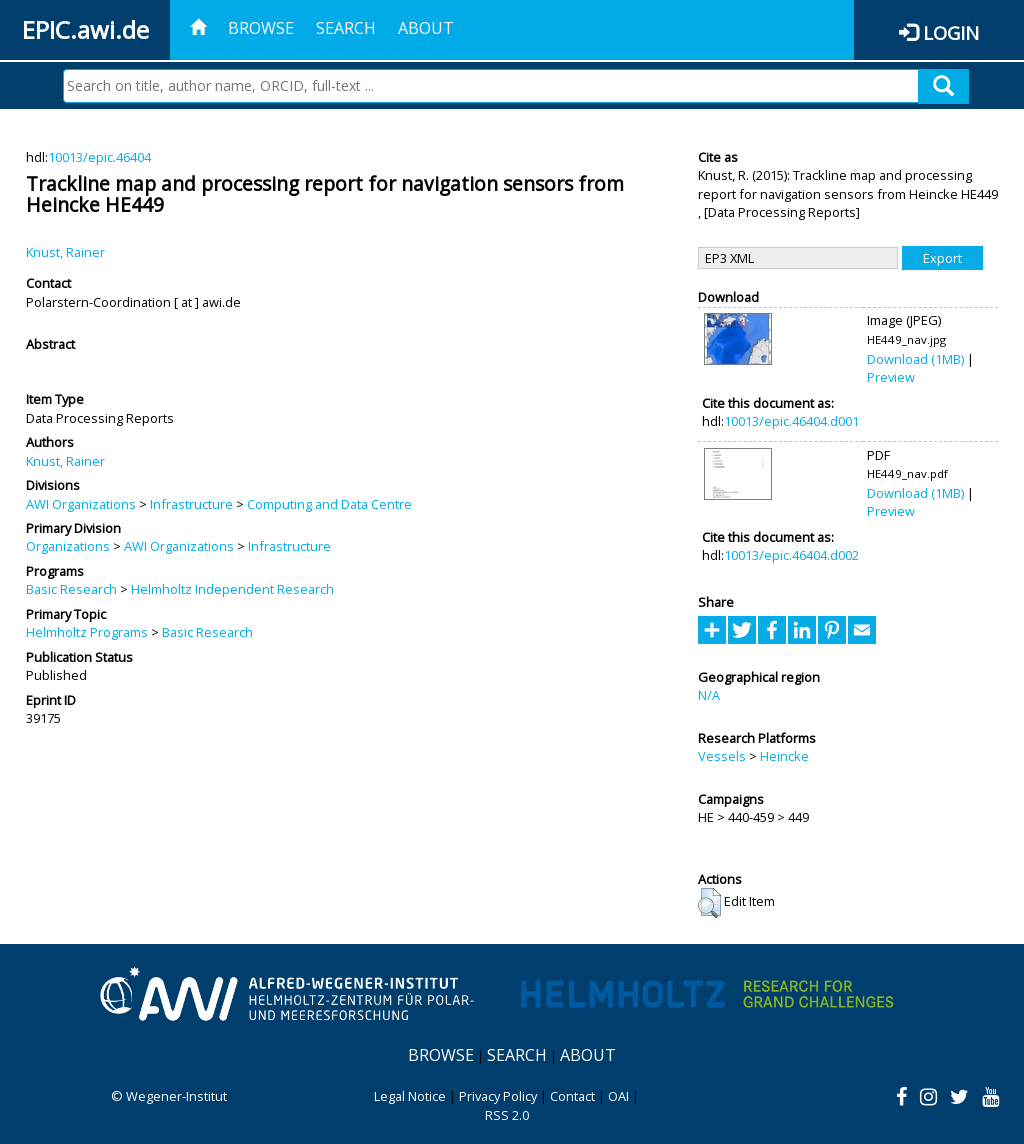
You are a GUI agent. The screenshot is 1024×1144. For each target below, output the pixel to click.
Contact (572, 1096)
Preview (891, 377)
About (426, 28)
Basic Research (71, 589)
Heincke (784, 756)
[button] (709, 903)
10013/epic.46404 (99, 157)
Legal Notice (410, 1096)
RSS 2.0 (507, 1115)
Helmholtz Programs (87, 632)
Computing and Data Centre (329, 504)
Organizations (68, 546)
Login (951, 32)
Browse (261, 28)
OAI (618, 1096)
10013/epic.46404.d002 (791, 555)
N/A (709, 695)
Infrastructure (191, 504)
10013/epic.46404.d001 (791, 421)
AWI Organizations (81, 504)
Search (346, 28)
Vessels (722, 756)
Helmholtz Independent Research (232, 589)
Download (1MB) (915, 359)
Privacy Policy (498, 1096)
